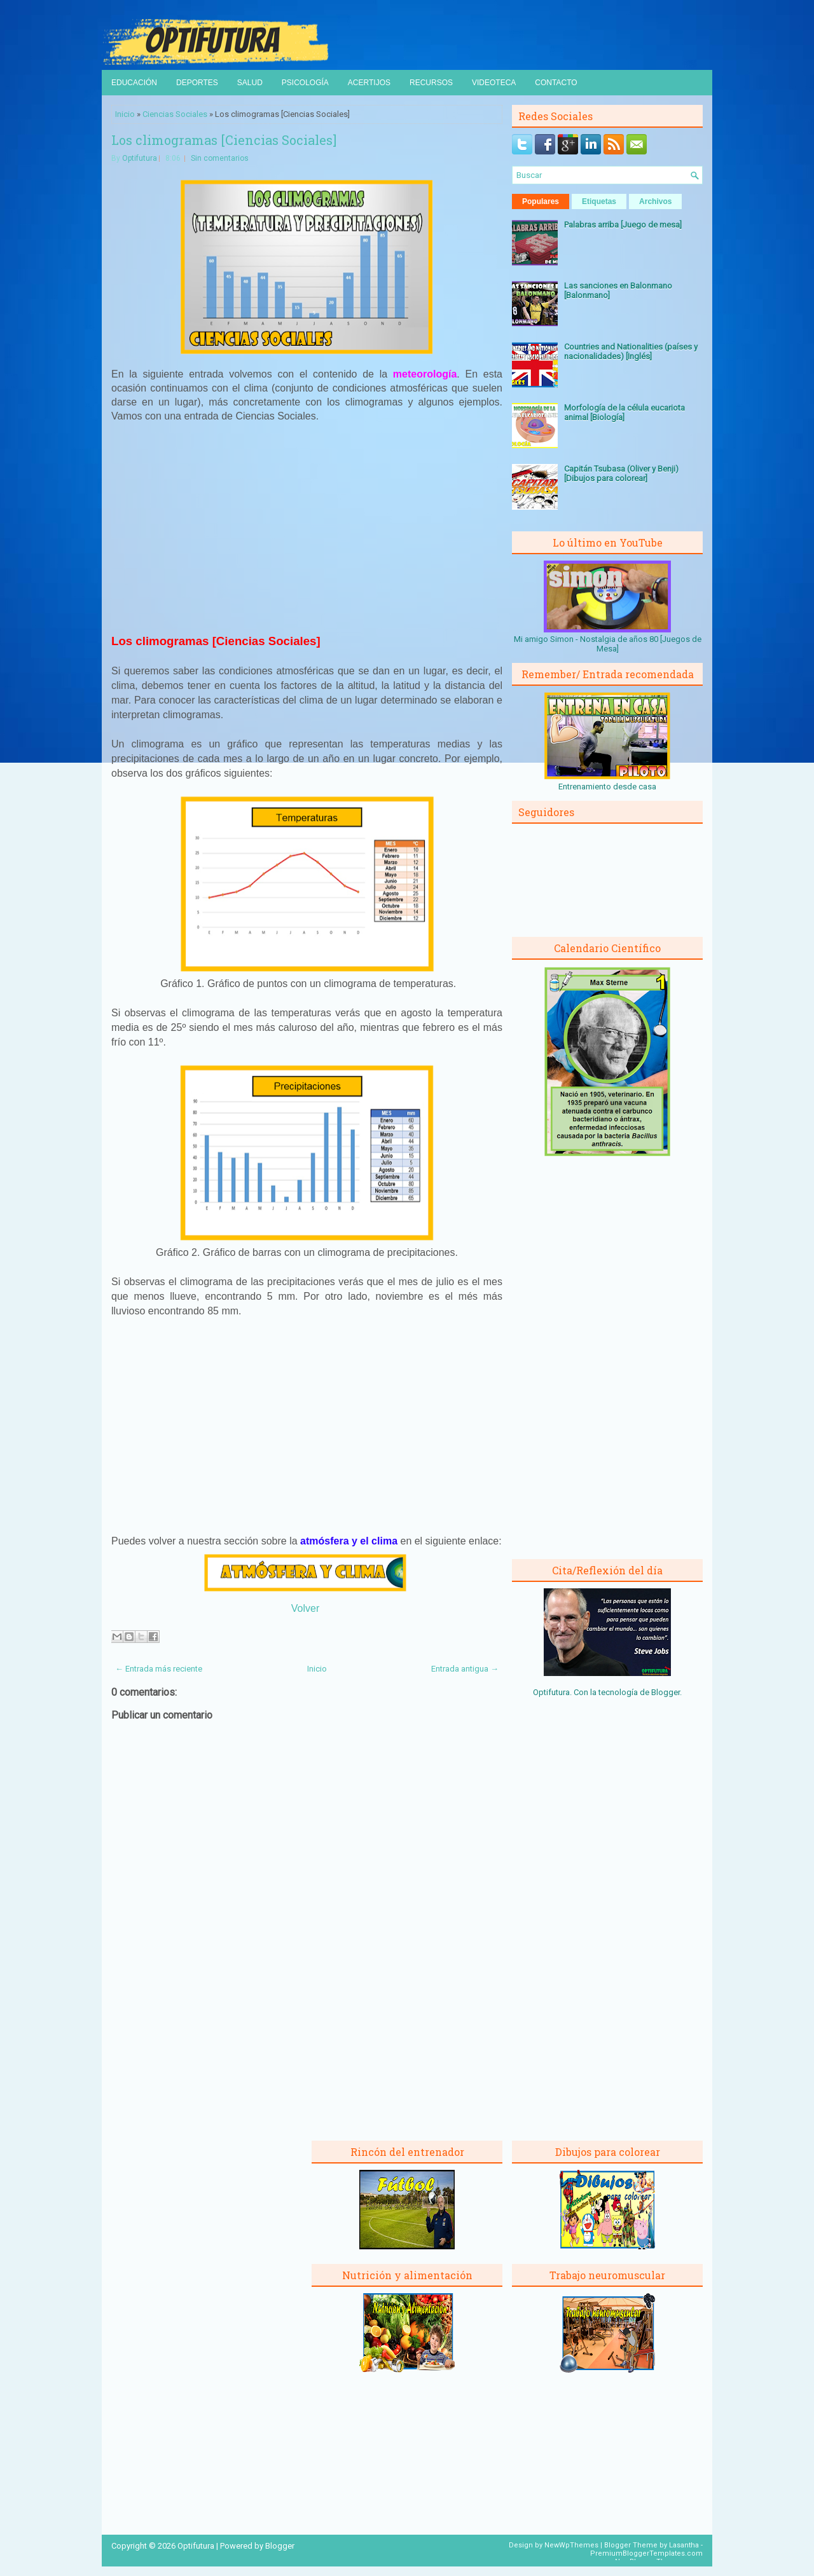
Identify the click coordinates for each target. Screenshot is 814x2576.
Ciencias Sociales (174, 114)
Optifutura (139, 158)
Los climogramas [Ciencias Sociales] (223, 139)
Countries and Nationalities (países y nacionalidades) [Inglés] (631, 351)
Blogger (665, 1692)
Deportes (197, 82)
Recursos (431, 82)
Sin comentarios (220, 158)
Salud (250, 82)
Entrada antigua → (465, 1668)
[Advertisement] (307, 527)
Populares (540, 201)
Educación (134, 82)
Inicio (125, 114)
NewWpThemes (571, 2545)
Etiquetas (599, 201)
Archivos (655, 201)
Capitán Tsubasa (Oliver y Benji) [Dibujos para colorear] (621, 473)
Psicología (305, 82)
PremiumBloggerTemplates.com (646, 2553)
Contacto (556, 82)
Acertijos (369, 82)
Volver (305, 1608)
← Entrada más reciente (158, 1668)
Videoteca (494, 82)
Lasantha (684, 2545)
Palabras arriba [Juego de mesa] (623, 224)
